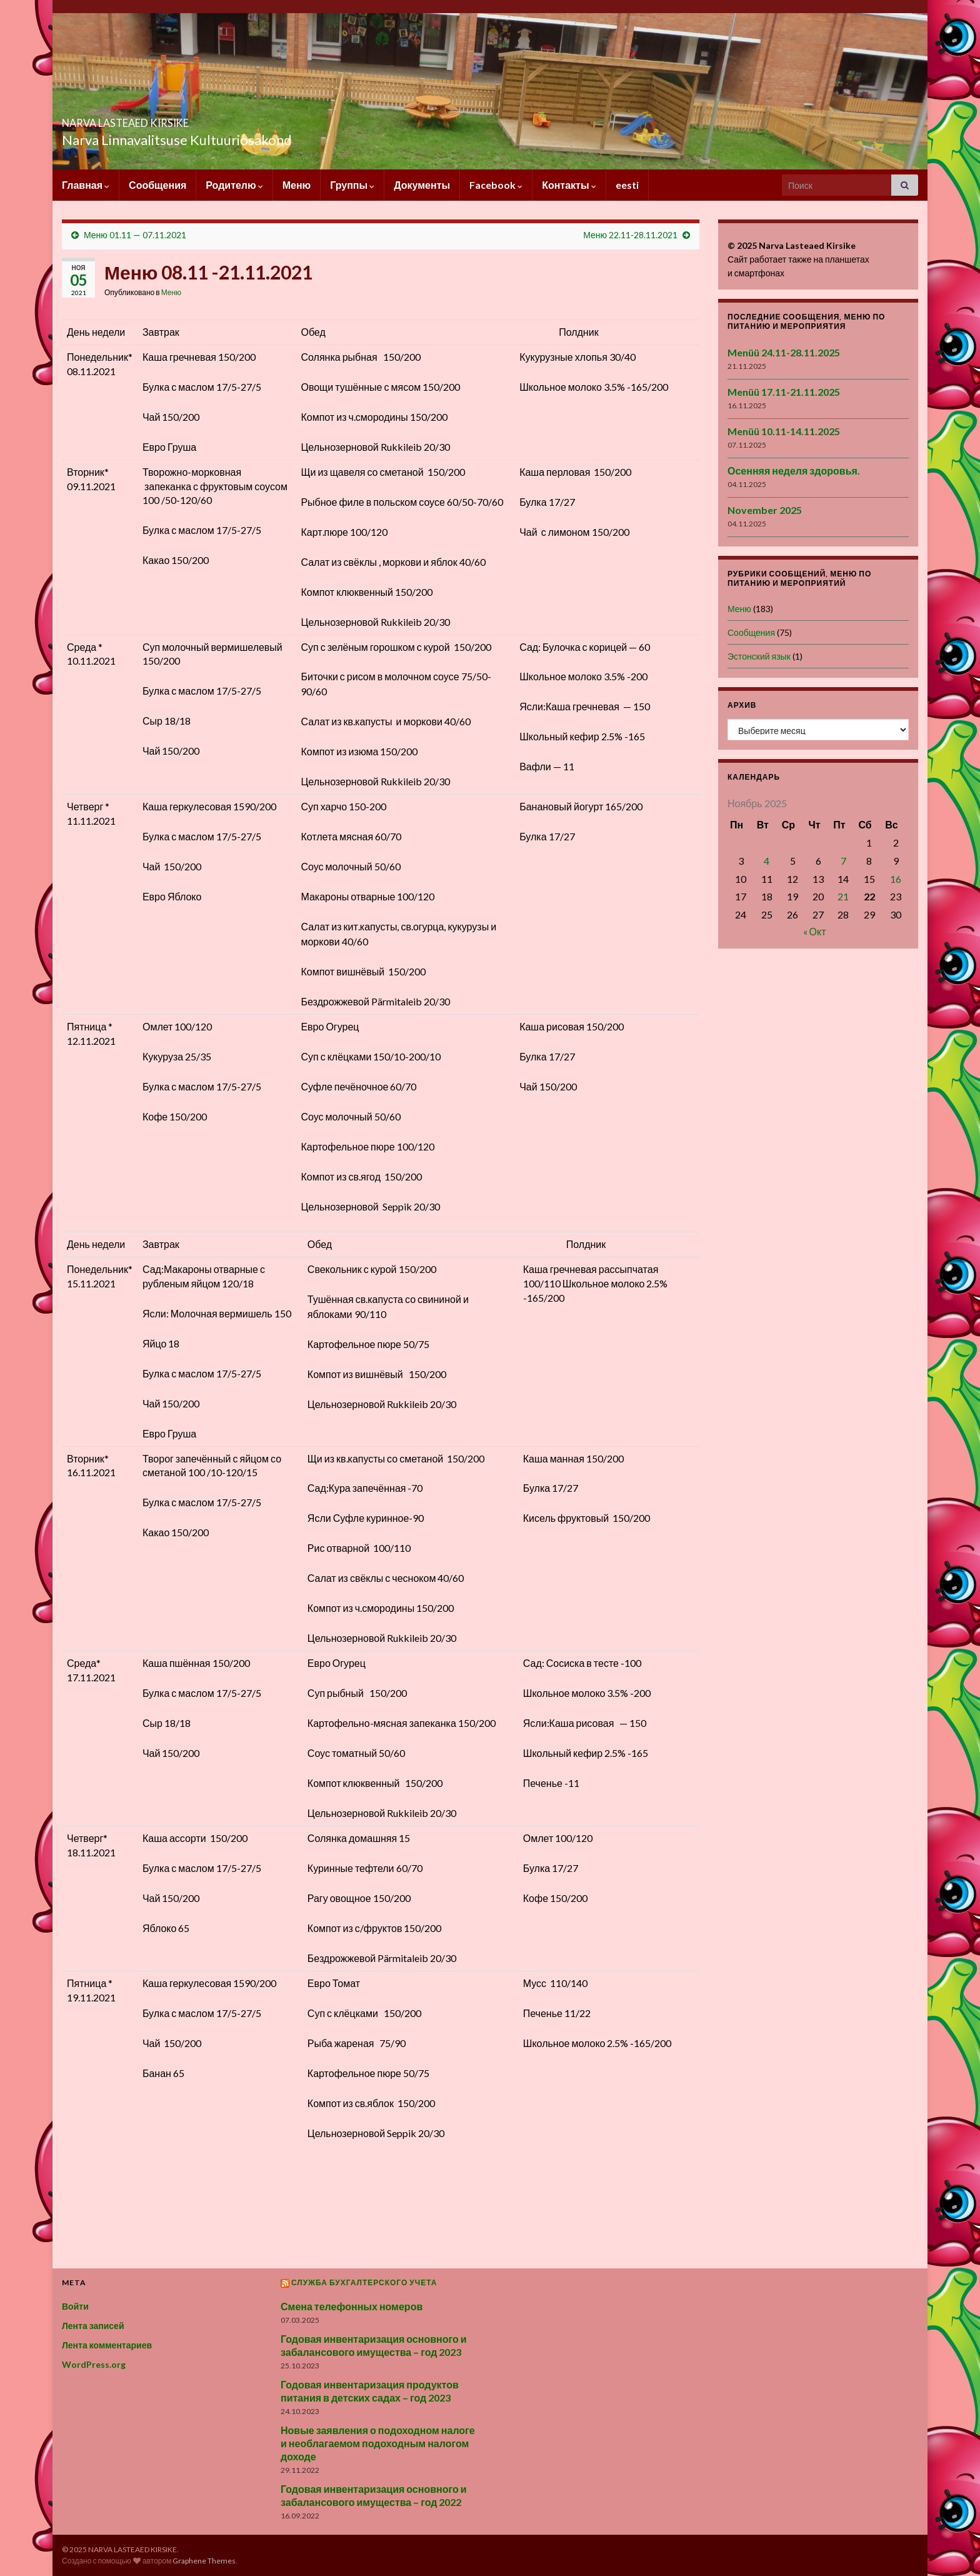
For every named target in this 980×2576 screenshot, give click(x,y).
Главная (85, 185)
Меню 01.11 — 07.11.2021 (135, 234)
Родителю (234, 185)
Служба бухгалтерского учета (364, 2282)
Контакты (569, 185)
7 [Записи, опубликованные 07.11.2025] (843, 861)
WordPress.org (94, 2364)
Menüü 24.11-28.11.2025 (784, 352)
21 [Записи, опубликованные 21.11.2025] (843, 896)
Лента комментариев (107, 2345)
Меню (296, 185)
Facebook (495, 185)
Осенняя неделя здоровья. (794, 470)
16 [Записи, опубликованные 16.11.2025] (895, 879)
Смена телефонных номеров (351, 2306)
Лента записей (93, 2325)
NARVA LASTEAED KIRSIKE (180, 119)
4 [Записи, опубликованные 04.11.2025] (766, 861)
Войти (75, 2306)
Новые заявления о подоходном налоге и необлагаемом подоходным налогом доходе (378, 2443)
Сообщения (157, 185)
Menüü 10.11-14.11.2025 (784, 431)
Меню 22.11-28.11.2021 (630, 234)
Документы (422, 185)
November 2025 (765, 510)
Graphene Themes (204, 2560)
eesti (627, 185)
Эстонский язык (759, 656)
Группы (352, 185)
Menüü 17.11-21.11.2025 (784, 392)
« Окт (814, 931)
